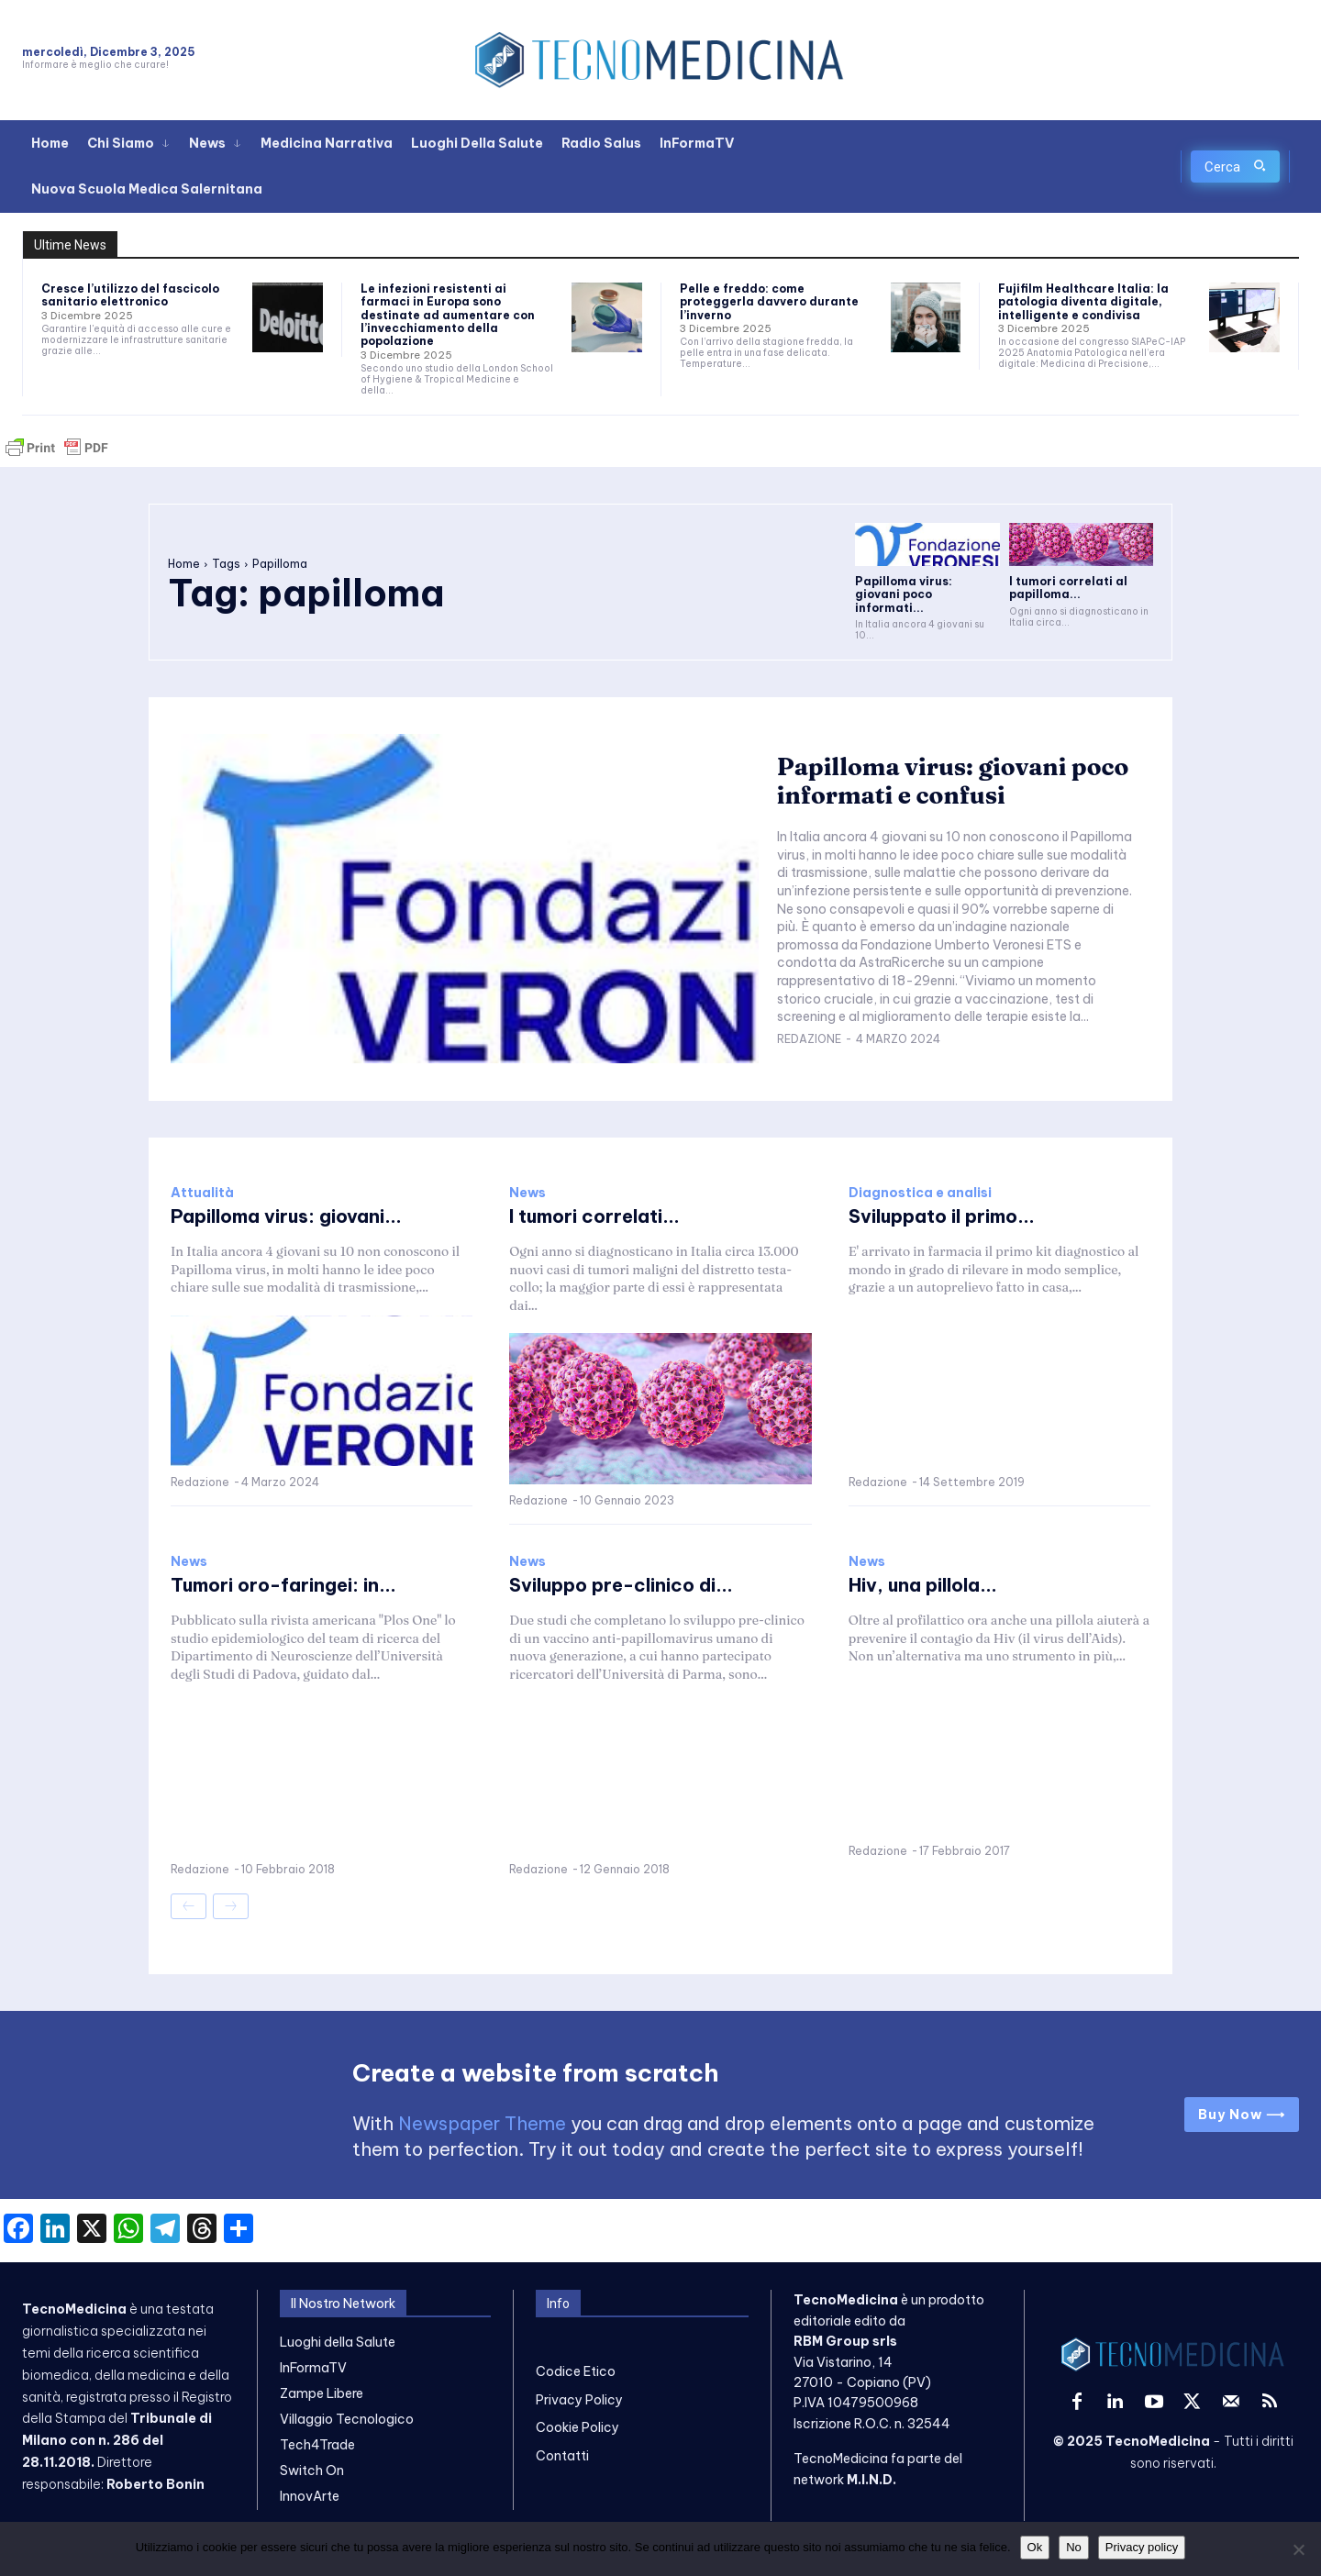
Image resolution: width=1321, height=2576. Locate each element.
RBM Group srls (845, 2341)
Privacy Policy (579, 2400)
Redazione (809, 1039)
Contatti (562, 2456)
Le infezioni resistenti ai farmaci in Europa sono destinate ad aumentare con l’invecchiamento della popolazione (448, 315)
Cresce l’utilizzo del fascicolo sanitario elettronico (130, 295)
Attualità (202, 1192)
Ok (1035, 2547)
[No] (1298, 2549)
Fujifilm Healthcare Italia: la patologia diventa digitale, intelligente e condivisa (1083, 302)
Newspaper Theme (482, 2123)
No (1074, 2547)
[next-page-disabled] (231, 1906)
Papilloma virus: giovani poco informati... (903, 594)
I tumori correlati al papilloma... (1068, 587)
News (527, 1192)
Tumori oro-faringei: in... (283, 1584)
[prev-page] (188, 1906)
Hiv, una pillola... (923, 1584)
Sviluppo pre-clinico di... (621, 1584)
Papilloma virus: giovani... (286, 1216)
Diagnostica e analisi (920, 1192)
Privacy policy (1141, 2547)
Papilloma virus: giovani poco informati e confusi (953, 781)
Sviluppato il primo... (942, 1216)
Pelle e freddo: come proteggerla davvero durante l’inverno (769, 302)
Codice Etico (576, 2371)
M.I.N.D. (871, 2479)
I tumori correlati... (594, 1216)
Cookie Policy (577, 2427)
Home (184, 564)
